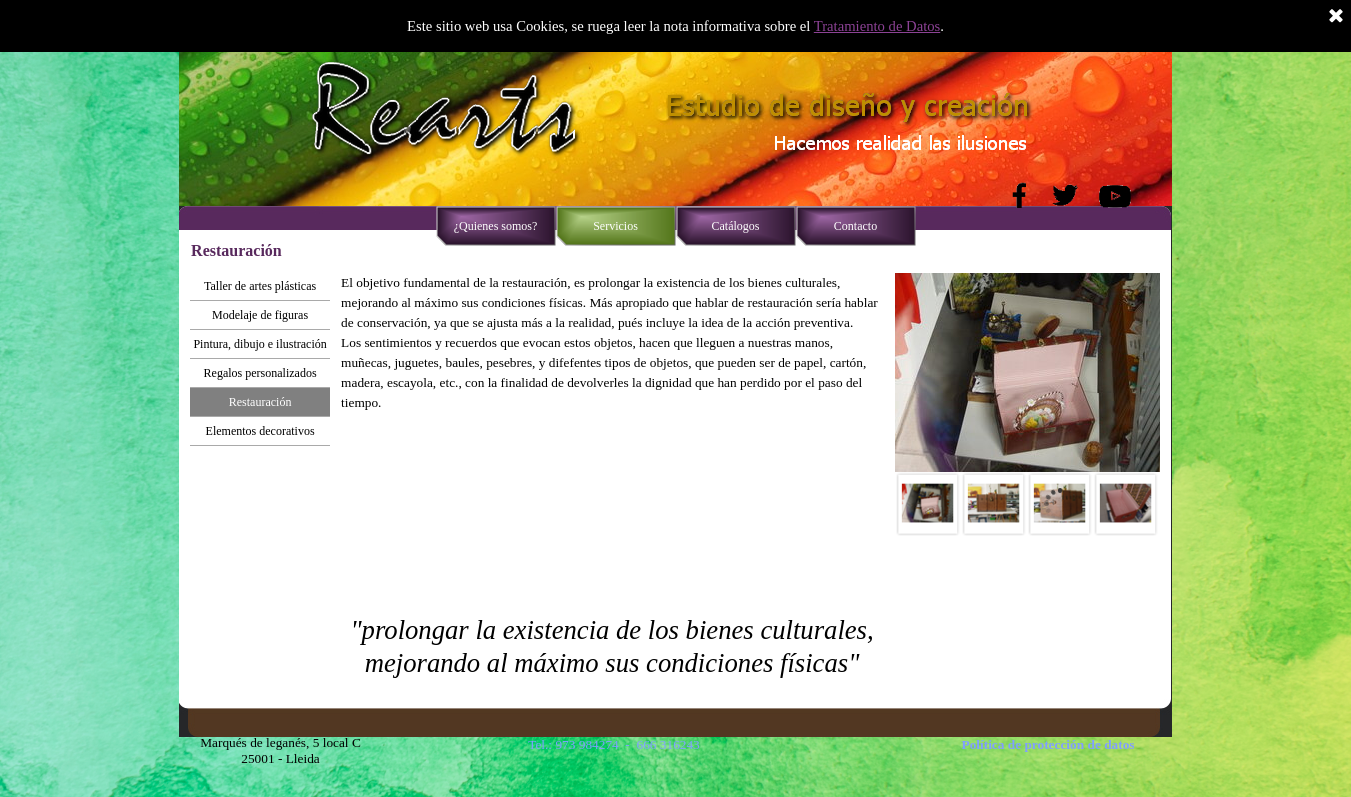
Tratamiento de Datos (877, 26)
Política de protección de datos (1048, 744)
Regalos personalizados (260, 373)
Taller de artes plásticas (260, 286)
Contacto (855, 226)
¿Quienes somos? (496, 226)
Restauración (260, 402)
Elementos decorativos (260, 431)
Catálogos (736, 226)
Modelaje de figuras (260, 315)
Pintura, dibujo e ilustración (259, 344)
